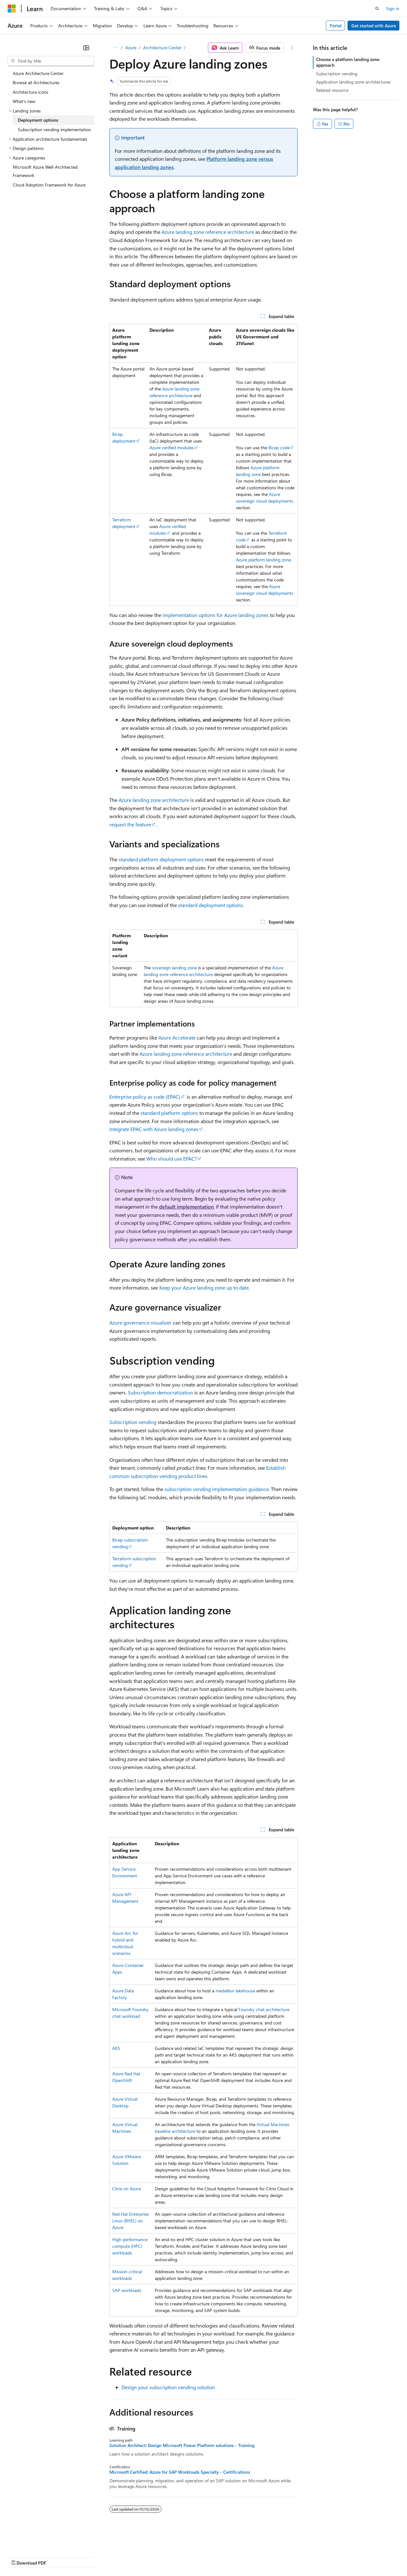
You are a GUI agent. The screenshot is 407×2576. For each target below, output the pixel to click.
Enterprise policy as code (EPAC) (144, 1096)
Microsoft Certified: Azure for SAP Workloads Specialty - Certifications (179, 2472)
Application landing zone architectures (353, 82)
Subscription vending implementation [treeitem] (54, 129)
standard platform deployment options (161, 859)
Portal (335, 26)
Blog (86, 2556)
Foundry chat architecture (263, 2009)
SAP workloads (126, 2290)
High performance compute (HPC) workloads (130, 2246)
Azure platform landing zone (263, 560)
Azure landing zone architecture (154, 800)
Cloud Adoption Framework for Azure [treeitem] (49, 185)
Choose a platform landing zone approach (347, 62)
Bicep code (279, 447)
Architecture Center (162, 47)
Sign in (392, 8)
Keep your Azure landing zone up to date (204, 1287)
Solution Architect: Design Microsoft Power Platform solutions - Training (181, 2445)
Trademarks (263, 2556)
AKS (116, 2048)
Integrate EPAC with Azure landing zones (153, 1129)
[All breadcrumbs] (115, 48)
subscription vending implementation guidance (216, 1489)
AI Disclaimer (20, 2556)
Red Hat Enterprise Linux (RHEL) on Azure (130, 2220)
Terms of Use (232, 2556)
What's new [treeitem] (24, 101)
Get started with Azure (373, 26)
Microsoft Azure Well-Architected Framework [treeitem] (45, 171)
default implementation (186, 1206)
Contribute (113, 2556)
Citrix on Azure (126, 2189)
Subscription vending (132, 1422)
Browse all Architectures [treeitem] (36, 82)
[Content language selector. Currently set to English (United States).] (37, 2541)
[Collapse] (86, 47)
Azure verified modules (171, 447)
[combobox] (51, 61)
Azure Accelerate (177, 1037)
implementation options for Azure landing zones (215, 615)
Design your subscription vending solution (168, 2387)
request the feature (130, 824)
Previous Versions (58, 2556)
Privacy (139, 2556)
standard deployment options (210, 905)
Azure (130, 47)
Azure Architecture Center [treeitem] (38, 73)
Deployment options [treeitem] (38, 120)
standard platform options (169, 1112)
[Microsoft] (12, 8)
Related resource (332, 90)
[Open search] (377, 8)
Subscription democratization (160, 1392)
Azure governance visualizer (140, 1322)
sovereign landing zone (174, 968)
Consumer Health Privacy (182, 2556)
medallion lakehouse (235, 1991)
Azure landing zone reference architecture (208, 231)
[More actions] (292, 48)
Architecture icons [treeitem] (30, 92)
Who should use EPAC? (171, 1158)
